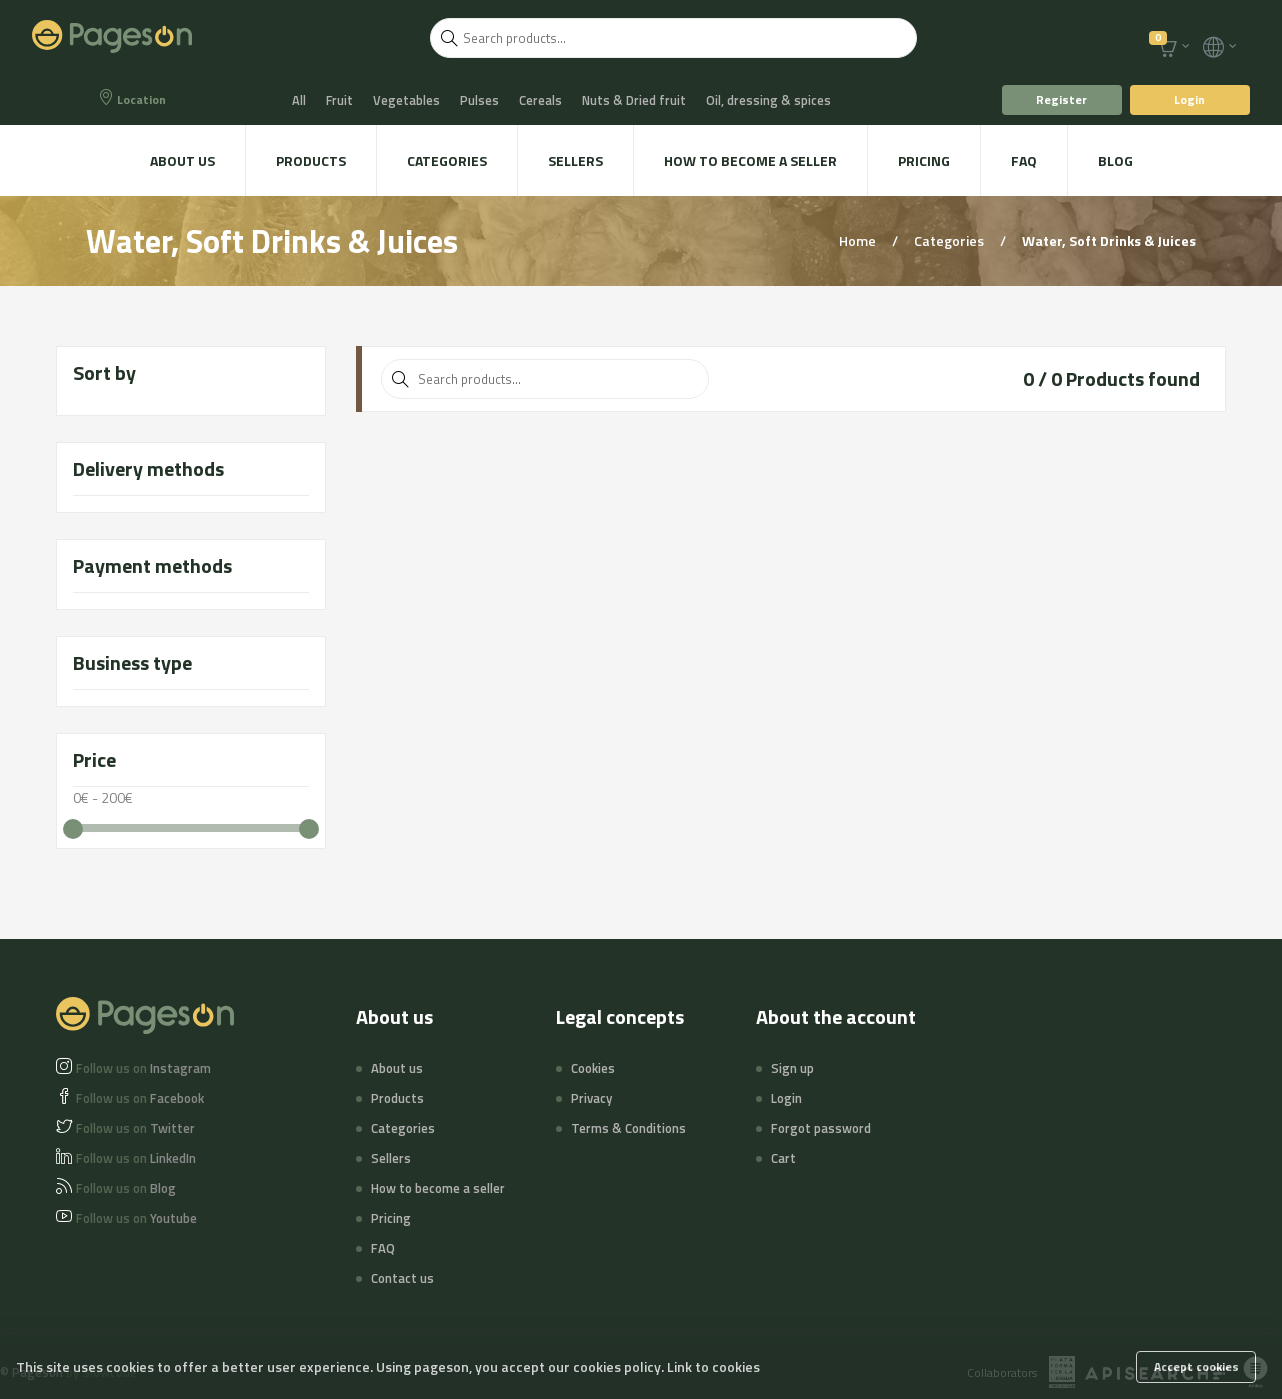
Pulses (479, 100)
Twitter (135, 1128)
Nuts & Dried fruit (634, 100)
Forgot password (821, 1128)
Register (1061, 99)
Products (311, 160)
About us (182, 160)
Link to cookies (713, 1366)
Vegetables (406, 100)
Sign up (792, 1068)
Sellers (575, 160)
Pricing (924, 160)
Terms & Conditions (628, 1128)
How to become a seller (750, 160)
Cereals (540, 100)
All (299, 100)
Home (859, 240)
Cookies (593, 1068)
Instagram (143, 1068)
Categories (447, 160)
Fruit (339, 100)
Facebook (140, 1098)
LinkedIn (136, 1158)
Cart (783, 1158)
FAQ (1024, 160)
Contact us (402, 1278)
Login (1189, 99)
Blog (1115, 160)
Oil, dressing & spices (768, 100)
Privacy (591, 1098)
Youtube (136, 1218)
